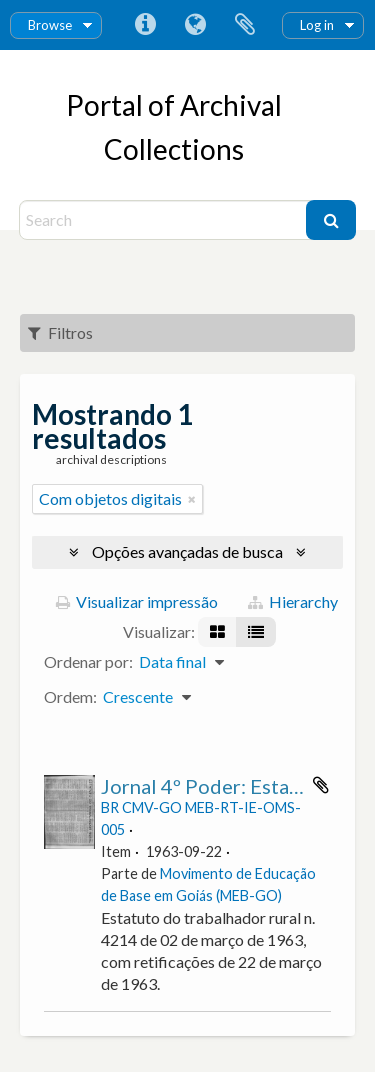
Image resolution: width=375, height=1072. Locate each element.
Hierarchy (293, 601)
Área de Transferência (245, 25)
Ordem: (70, 696)
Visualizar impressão (137, 601)
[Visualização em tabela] (256, 632)
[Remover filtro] (192, 499)
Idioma (195, 25)
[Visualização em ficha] (217, 632)
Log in (317, 25)
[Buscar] (331, 220)
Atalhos (145, 25)
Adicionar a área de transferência (321, 785)
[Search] (165, 220)
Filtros (60, 332)
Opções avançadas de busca (187, 551)
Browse (50, 25)
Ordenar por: (88, 661)
